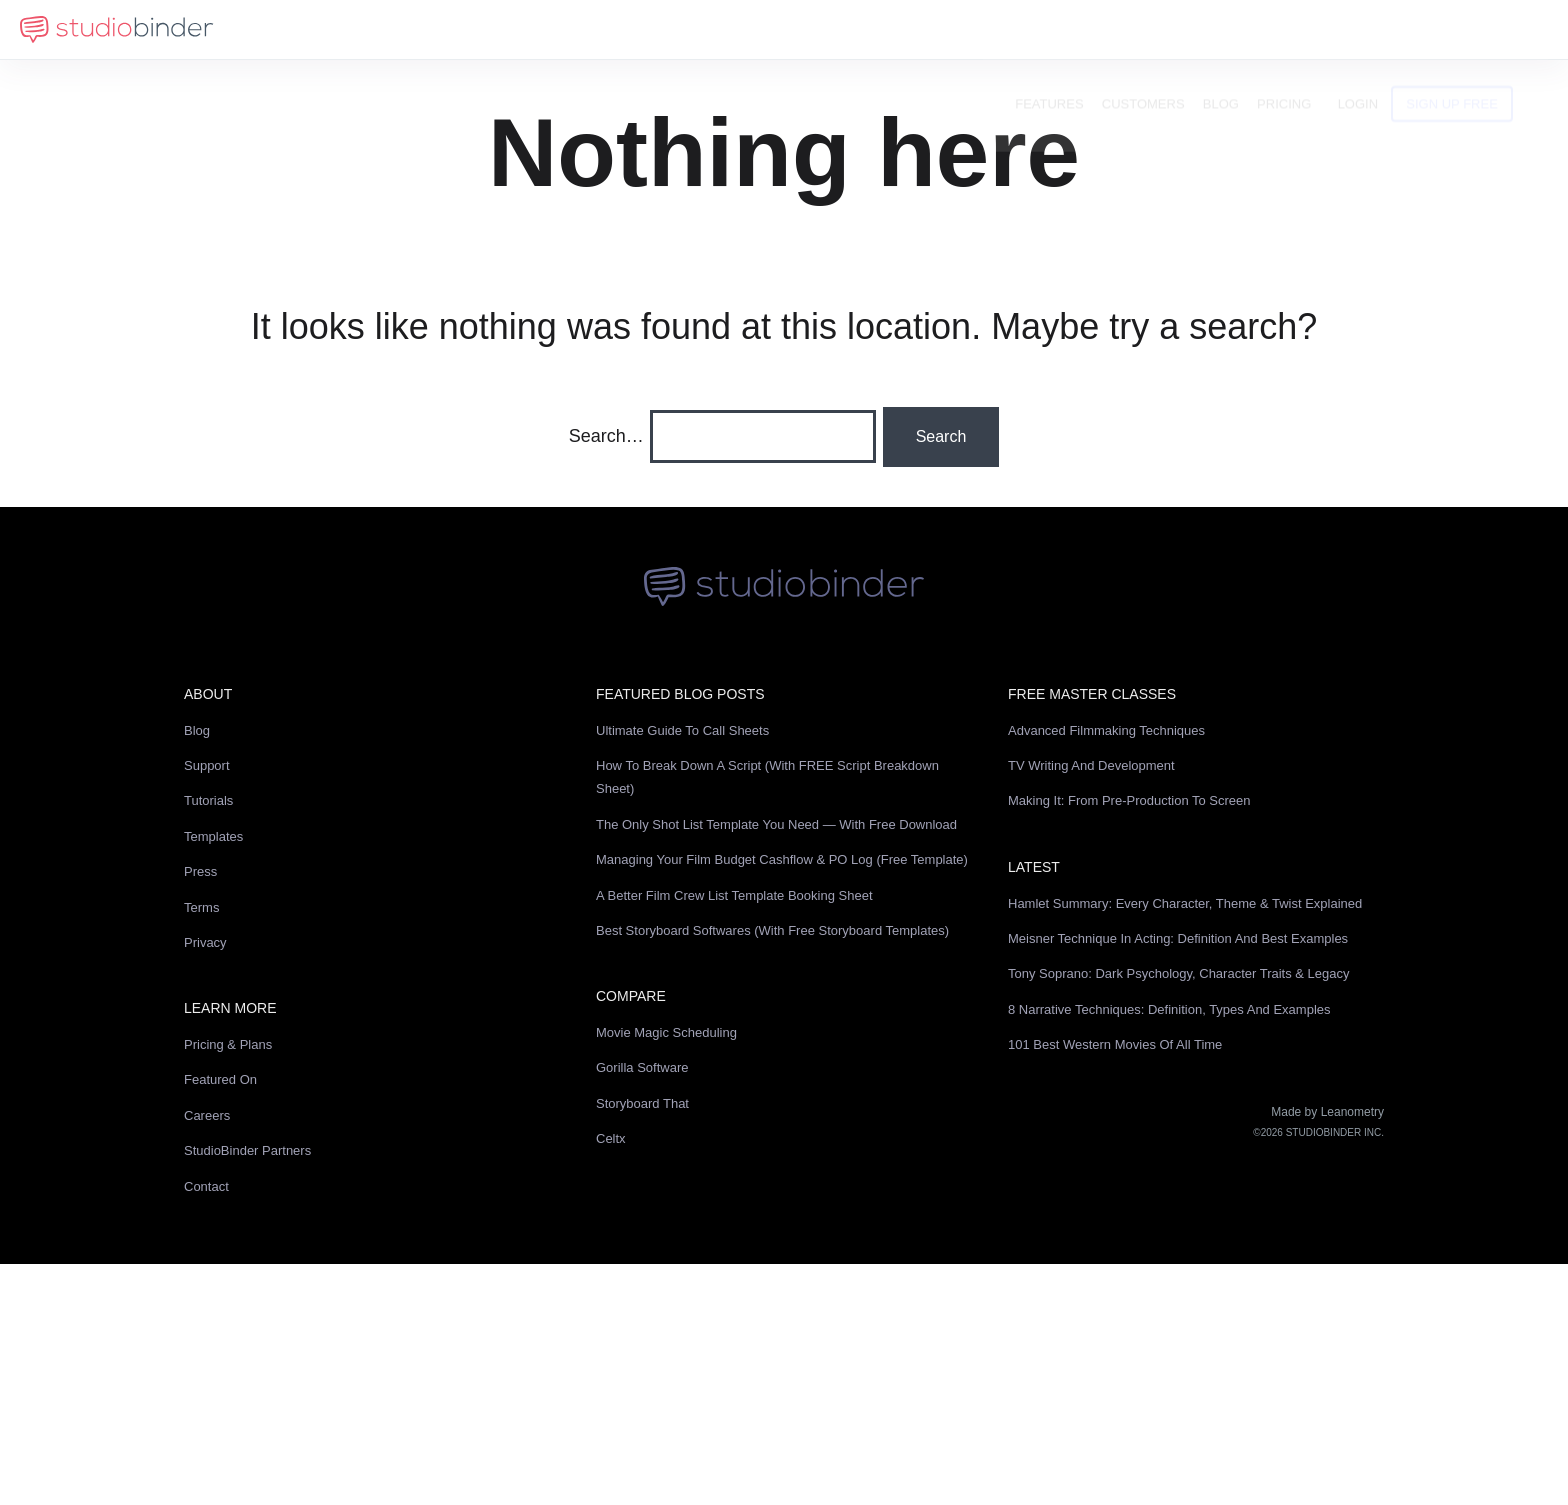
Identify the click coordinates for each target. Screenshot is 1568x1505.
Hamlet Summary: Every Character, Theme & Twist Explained (1185, 903)
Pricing (1316, 29)
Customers (1175, 29)
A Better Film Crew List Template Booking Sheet (734, 895)
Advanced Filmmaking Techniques (1106, 730)
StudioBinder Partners (247, 1150)
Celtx (611, 1138)
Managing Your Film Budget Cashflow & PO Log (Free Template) (782, 859)
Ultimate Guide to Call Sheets (682, 730)
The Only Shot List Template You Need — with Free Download (776, 824)
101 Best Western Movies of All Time (1115, 1044)
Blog (1253, 29)
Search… (606, 436)
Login (1390, 29)
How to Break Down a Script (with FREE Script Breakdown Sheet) (767, 777)
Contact (206, 1186)
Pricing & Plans (228, 1044)
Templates (213, 836)
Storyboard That (642, 1103)
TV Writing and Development (1091, 765)
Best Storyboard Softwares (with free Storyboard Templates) (772, 930)
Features (1082, 29)
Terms (201, 907)
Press (200, 871)
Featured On (220, 1079)
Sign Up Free (1485, 29)
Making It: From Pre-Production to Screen (1129, 800)
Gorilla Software (642, 1067)
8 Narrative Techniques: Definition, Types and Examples (1169, 1009)
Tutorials (208, 800)
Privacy (205, 942)
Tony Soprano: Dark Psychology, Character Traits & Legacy (1179, 973)
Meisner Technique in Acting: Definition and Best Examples (1178, 938)
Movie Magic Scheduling (666, 1032)
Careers (207, 1115)
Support (207, 765)
